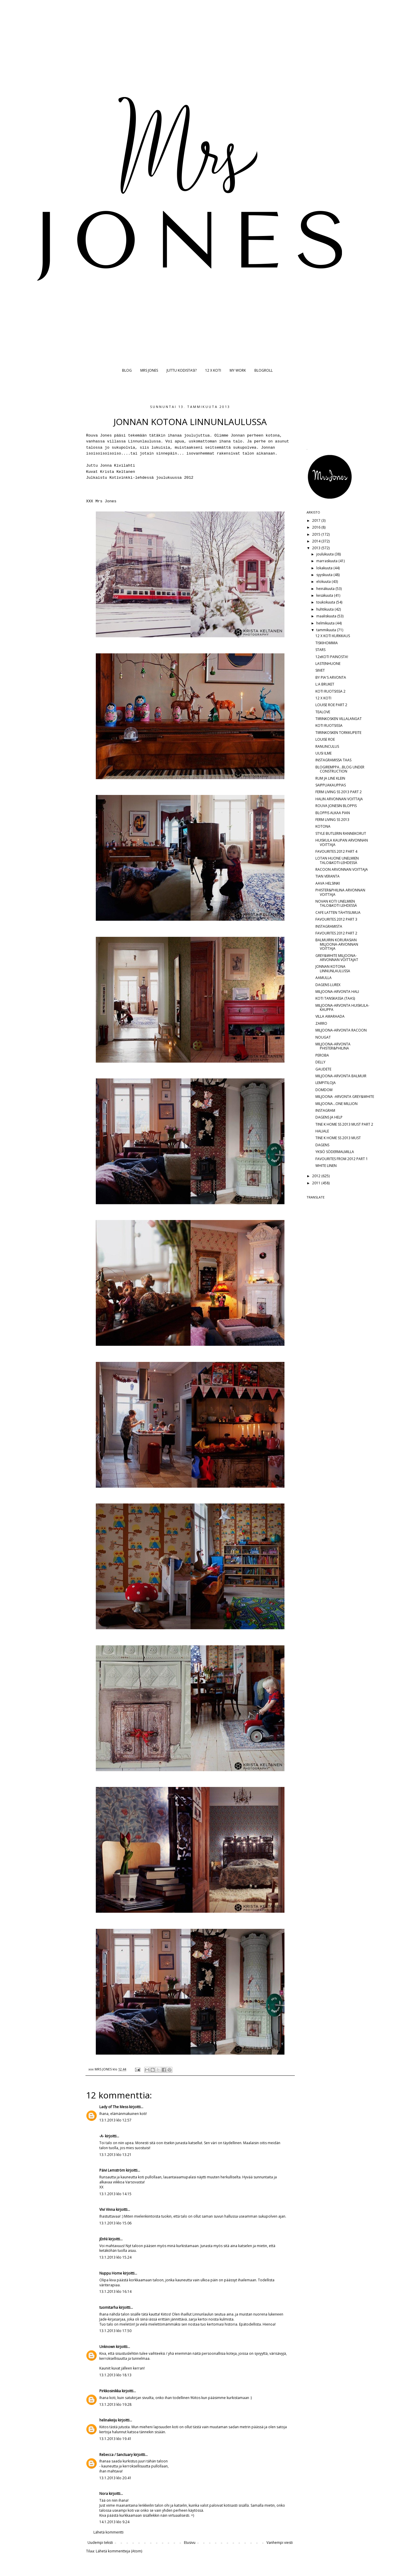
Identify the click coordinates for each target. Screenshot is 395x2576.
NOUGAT (323, 1037)
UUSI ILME (323, 753)
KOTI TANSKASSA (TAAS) (335, 998)
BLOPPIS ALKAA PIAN (332, 812)
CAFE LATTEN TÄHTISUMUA (338, 912)
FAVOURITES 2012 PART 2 (336, 933)
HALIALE (322, 1131)
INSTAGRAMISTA (328, 926)
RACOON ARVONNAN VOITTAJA (341, 869)
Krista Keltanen (117, 472)
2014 (316, 541)
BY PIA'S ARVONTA (330, 677)
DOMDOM (324, 1089)
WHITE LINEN (326, 1165)
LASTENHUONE (327, 663)
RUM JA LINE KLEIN (330, 778)
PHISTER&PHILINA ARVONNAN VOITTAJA (340, 892)
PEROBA (322, 1055)
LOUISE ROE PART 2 (331, 704)
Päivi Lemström (112, 2170)
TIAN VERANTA (327, 876)
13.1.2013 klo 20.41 (115, 2477)
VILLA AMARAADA (330, 1016)
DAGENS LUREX (327, 984)
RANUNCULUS (327, 746)
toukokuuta (326, 602)
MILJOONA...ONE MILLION (336, 1103)
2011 (316, 1182)
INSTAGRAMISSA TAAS (333, 760)
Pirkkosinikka (110, 2390)
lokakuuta (324, 567)
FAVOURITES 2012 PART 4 (336, 851)
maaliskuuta (326, 616)
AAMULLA (323, 977)
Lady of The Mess (113, 2106)
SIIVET (320, 670)
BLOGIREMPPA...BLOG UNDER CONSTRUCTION (339, 769)
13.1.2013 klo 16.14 (115, 2291)
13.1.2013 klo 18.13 (115, 2374)
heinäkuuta (325, 588)
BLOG (127, 370)
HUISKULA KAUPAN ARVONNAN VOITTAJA (341, 842)
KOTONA (322, 826)
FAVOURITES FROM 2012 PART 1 (341, 1158)
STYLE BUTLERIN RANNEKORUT (340, 833)
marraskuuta (327, 560)
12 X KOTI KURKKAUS (332, 635)
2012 (316, 1175)
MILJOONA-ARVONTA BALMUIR (340, 1075)
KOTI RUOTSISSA (329, 725)
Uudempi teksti (100, 2542)
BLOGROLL (263, 370)
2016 (316, 527)
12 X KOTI (213, 370)
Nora (103, 2493)
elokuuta (324, 581)
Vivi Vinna (107, 2209)
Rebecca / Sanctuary (116, 2454)
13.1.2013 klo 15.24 (115, 2257)
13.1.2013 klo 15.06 (115, 2223)
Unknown (107, 2346)
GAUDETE (323, 1069)
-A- (101, 2136)
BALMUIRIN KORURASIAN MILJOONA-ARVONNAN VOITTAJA (336, 944)
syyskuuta (324, 574)
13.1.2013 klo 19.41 (115, 2438)
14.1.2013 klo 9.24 (114, 2521)
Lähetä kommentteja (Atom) (119, 2551)
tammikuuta (326, 629)
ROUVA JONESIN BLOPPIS (336, 805)
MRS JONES (149, 370)
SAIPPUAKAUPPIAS (330, 785)
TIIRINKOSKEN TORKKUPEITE (338, 732)
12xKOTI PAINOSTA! (331, 656)
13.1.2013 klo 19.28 (115, 2404)
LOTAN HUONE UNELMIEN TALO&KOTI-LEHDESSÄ (337, 860)
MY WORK (238, 370)
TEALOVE (322, 711)
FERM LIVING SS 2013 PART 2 (338, 791)
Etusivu (189, 2542)
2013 (316, 547)
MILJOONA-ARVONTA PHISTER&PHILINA (332, 1046)
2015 (316, 534)
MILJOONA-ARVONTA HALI (337, 991)
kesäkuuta (325, 595)
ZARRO (321, 1023)
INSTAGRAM (325, 1110)
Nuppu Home (110, 2273)
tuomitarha (108, 2307)
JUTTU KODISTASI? (182, 370)
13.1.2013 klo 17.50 (115, 2330)
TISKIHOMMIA (326, 642)
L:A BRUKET (324, 684)
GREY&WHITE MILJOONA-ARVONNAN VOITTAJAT (336, 957)
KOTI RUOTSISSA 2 (330, 691)
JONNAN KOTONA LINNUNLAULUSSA (332, 968)
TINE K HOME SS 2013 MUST (338, 1137)
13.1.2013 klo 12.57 (115, 2120)
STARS (320, 649)
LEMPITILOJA (325, 1082)
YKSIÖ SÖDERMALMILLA (334, 1151)
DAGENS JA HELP (329, 1117)
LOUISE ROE (325, 739)
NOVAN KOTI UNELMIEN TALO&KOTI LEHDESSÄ (336, 903)
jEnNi (103, 2239)
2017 (316, 520)
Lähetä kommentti (108, 2532)
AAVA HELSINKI (327, 883)
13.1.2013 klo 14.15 (115, 2193)
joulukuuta (325, 554)
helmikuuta (325, 623)
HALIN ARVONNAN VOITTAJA (339, 798)
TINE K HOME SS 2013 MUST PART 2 (344, 1124)
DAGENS (322, 1144)
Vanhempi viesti (279, 2542)
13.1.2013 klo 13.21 (115, 2154)
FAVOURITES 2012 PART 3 (336, 919)
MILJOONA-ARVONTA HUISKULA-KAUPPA (342, 1007)
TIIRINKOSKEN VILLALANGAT (338, 718)
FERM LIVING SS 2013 (332, 819)
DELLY (320, 1062)
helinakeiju (108, 2420)
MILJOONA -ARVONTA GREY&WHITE (344, 1096)
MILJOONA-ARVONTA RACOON (341, 1030)
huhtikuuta (325, 609)
